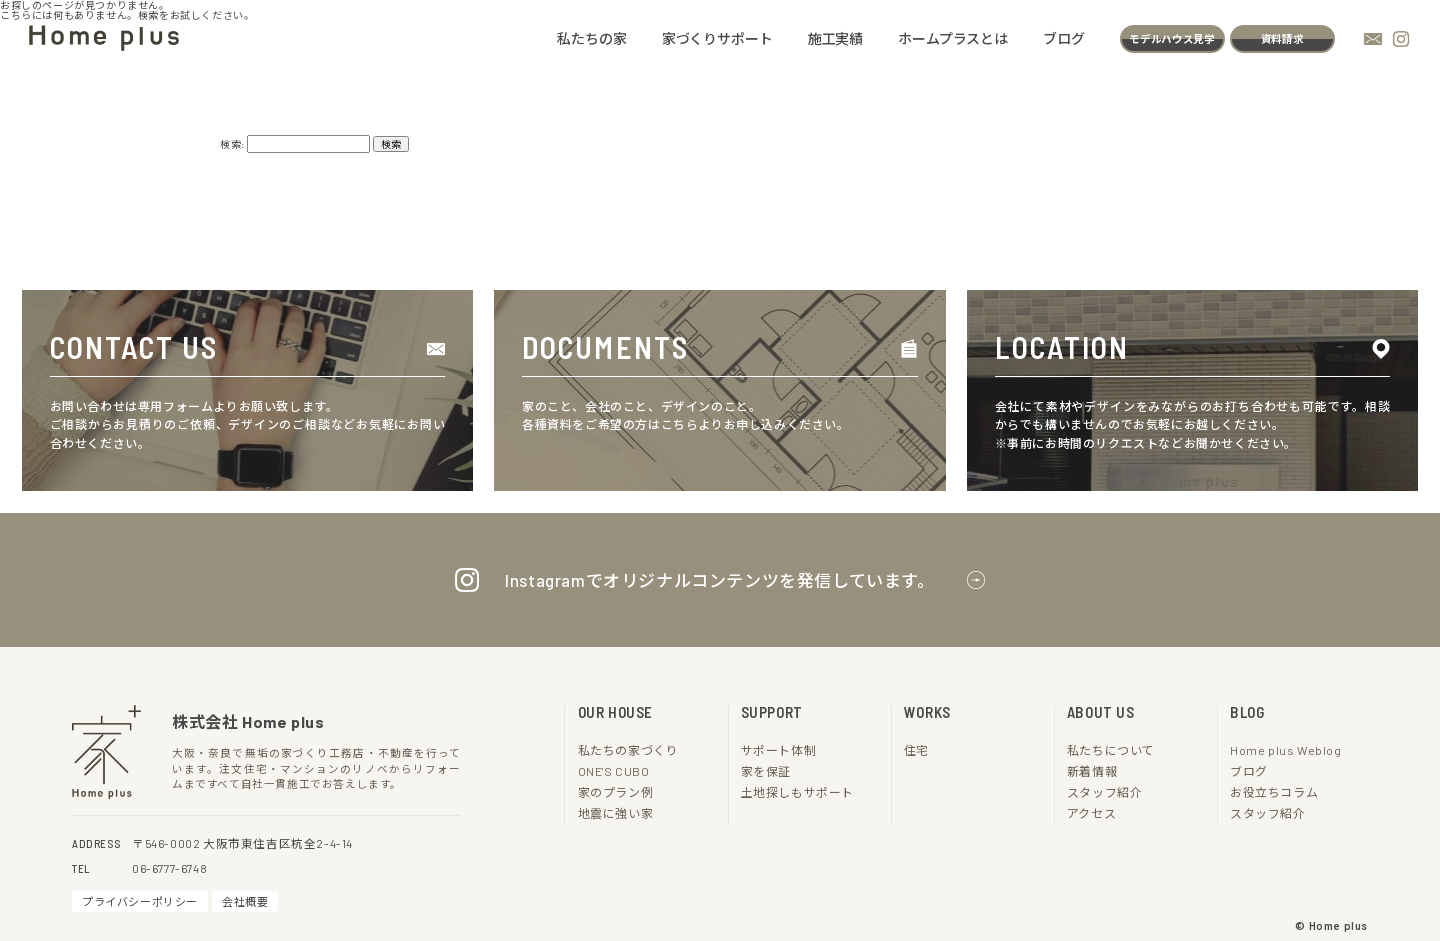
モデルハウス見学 (1172, 39)
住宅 (916, 749)
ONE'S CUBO (618, 770)
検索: (232, 143)
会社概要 (245, 901)
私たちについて (1111, 749)
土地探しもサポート (797, 791)
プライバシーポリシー (140, 901)
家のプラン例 (616, 791)
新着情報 (1092, 770)
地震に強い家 (616, 812)
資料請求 (1282, 39)
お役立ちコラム (1274, 791)
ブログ (1065, 39)
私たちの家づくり (628, 749)
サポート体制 (779, 749)
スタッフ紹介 (1105, 791)
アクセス (1092, 812)
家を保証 (766, 770)
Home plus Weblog (1285, 749)
